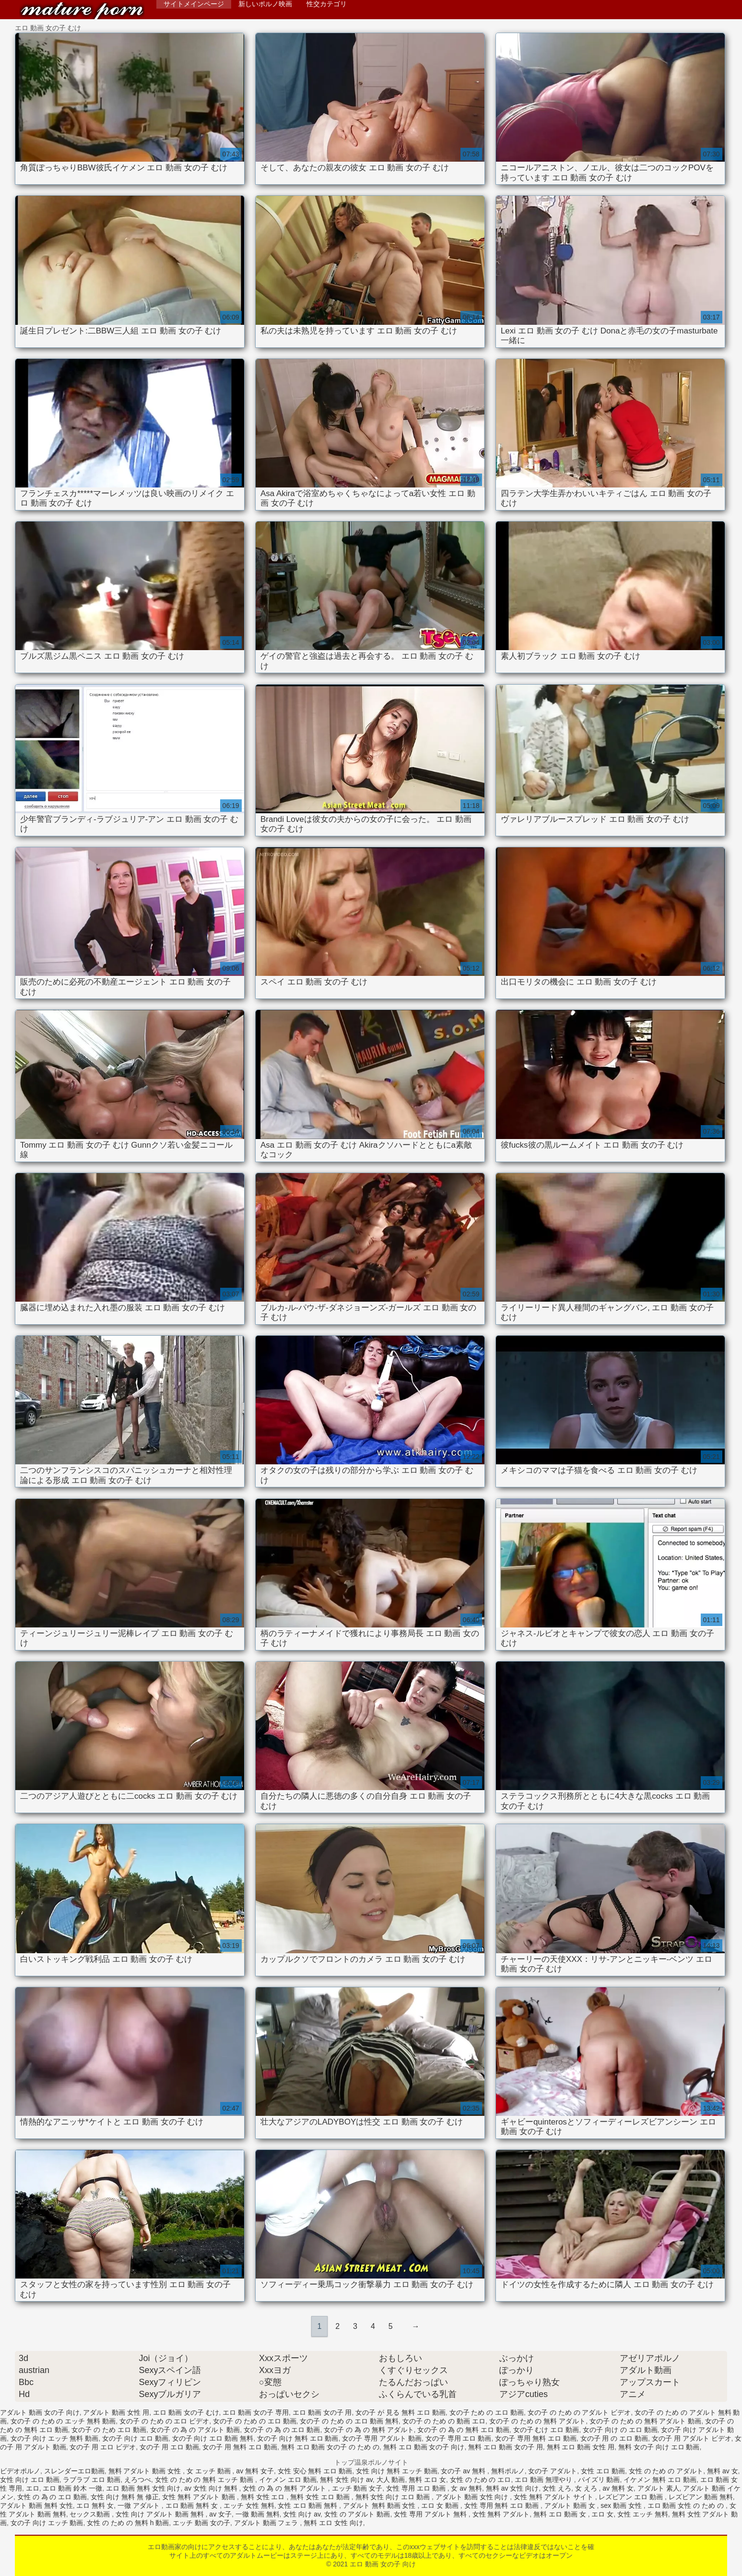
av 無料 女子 (255, 2471)
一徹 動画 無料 (258, 2514)
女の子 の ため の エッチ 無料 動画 (63, 2421)
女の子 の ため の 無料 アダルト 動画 (645, 2421)
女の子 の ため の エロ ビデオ (164, 2421)
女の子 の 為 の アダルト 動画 (195, 2430)
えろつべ (137, 2479)
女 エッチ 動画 (210, 2471)
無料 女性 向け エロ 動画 (393, 2497)
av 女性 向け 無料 (211, 2488)
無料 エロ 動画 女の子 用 (505, 2447)
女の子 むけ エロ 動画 (546, 2430)
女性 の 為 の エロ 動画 (52, 2497)
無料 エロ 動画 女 (560, 2514)
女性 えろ (556, 2488)
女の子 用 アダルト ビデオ (691, 2438)
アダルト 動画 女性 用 (116, 2412)
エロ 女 (602, 2514)
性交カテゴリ (326, 4)
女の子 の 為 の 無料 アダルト (368, 2430)
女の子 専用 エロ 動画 (458, 2438)
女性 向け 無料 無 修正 (125, 2497)
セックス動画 (91, 2514)
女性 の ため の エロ (480, 2479)
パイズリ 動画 (599, 2479)
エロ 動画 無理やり (544, 2479)
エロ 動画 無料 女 (192, 2505)
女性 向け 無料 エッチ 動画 (396, 2471)
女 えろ (587, 2488)
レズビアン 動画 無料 (701, 2497)
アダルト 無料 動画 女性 (380, 2505)
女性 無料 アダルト (501, 2514)
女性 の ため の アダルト (666, 2471)
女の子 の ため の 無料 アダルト (537, 2421)
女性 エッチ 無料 (642, 2514)
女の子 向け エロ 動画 (135, 2438)
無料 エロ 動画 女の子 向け (424, 2447)
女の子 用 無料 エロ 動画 (239, 2447)
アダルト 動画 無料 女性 (36, 2505)
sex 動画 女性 (622, 2505)
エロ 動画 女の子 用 (322, 2412)
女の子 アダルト (552, 2471)
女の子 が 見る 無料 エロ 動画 (400, 2412)
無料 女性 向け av (346, 2479)
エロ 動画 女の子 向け (82, 10)
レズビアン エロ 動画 (632, 2497)
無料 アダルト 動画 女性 (145, 2471)
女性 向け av (301, 2514)
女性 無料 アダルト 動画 (199, 2497)
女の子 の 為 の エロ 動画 (282, 2430)
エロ (32, 2488)
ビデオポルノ (20, 2471)
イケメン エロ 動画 (288, 2479)
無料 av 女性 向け (512, 2488)
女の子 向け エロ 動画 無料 (213, 2438)
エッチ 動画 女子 (357, 2488)
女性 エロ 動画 (603, 2471)
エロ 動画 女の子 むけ (186, 2412)
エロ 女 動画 (440, 2505)
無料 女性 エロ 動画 (321, 2497)
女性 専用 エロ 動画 (417, 2488)
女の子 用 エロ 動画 (169, 2447)
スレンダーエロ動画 (74, 2471)
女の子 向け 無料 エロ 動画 (298, 2438)
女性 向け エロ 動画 (29, 2479)
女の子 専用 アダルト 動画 (382, 2438)
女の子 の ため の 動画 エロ (443, 2421)
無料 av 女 (722, 2471)
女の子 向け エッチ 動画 (47, 2523)
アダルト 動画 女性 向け (473, 2497)
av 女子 (220, 2514)
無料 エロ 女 (427, 2479)
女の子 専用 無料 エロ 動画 (536, 2438)
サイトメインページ (194, 4)
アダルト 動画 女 (570, 2505)
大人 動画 (391, 2479)
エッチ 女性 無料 (249, 2505)
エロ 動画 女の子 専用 (256, 2412)
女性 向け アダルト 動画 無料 (160, 2514)
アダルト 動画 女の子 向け (40, 2412)
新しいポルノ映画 (265, 4)
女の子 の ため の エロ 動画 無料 (349, 2421)
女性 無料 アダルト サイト (554, 2497)
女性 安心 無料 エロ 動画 (315, 2471)
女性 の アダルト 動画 (357, 2514)
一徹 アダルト (140, 2505)
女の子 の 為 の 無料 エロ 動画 (463, 2430)
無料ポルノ (508, 2471)
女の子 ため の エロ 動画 (486, 2412)
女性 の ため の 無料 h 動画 (128, 2523)
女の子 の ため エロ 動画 (108, 2430)
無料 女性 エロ (264, 2497)
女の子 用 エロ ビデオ (103, 2447)
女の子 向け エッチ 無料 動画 (55, 2438)
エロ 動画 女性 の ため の (687, 2505)
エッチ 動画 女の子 (201, 2523)
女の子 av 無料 (464, 2471)
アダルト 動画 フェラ (267, 2523)
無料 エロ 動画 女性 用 (581, 2447)
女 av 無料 (466, 2488)
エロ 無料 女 (95, 2505)
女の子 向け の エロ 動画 (620, 2430)
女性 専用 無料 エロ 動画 (502, 2505)
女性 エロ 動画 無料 (308, 2505)
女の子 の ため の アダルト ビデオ (579, 2412)
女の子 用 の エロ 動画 (614, 2438)
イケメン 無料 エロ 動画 (660, 2479)
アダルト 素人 (658, 2488)
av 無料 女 (618, 2488)
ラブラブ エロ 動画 (91, 2479)
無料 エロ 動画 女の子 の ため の (330, 2447)
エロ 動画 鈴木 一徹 (72, 2488)
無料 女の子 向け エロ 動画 (659, 2447)
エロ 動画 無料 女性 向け (143, 2488)
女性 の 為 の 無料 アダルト (285, 2488)
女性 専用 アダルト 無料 (431, 2514)
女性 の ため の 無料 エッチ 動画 (205, 2479)
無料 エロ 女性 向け (333, 2523)
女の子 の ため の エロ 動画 (254, 2421)
